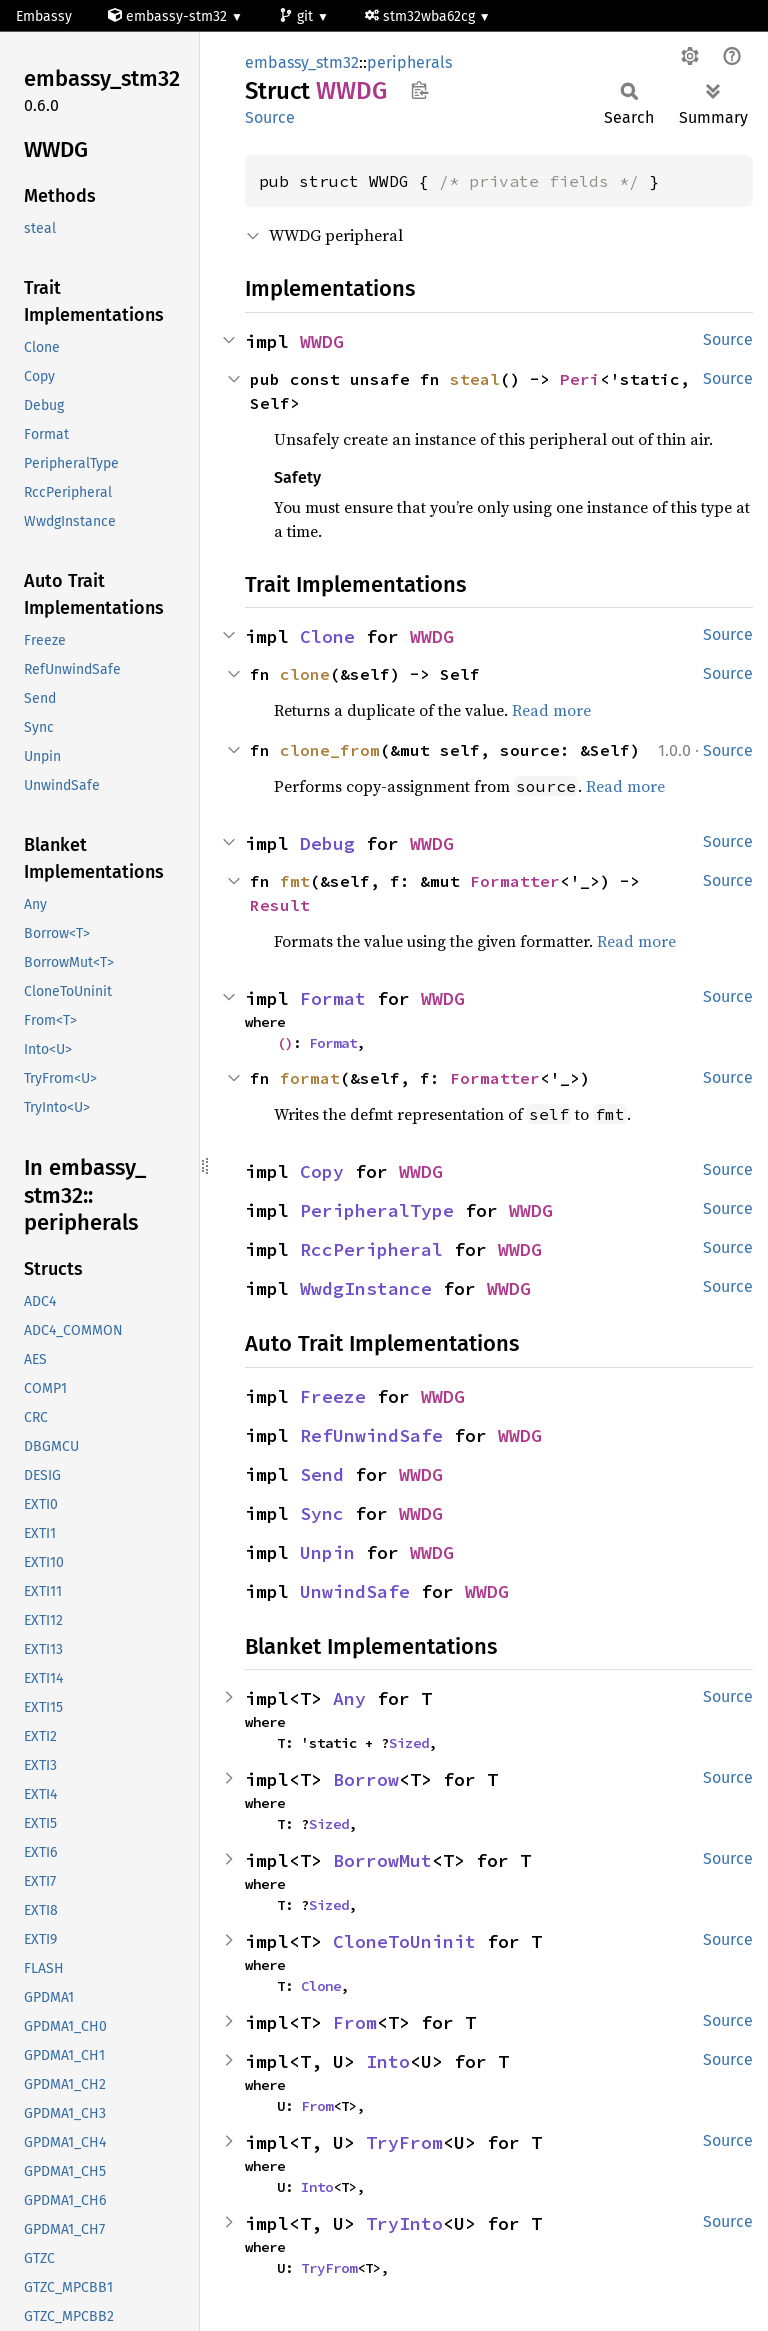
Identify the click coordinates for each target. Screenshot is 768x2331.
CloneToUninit (404, 1941)
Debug (327, 843)
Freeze (333, 1396)
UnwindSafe (355, 1591)
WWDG (322, 341)
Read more (551, 710)
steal (475, 379)
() (285, 1043)
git (298, 16)
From (355, 2022)
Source (270, 117)
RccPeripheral (371, 1249)
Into (388, 2061)
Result (280, 905)
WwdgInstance (366, 1288)
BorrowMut (382, 1860)
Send (322, 1474)
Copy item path (419, 90)
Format (333, 998)
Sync (322, 1513)
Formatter (515, 881)
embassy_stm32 (302, 62)
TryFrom (404, 2142)
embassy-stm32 (169, 16)
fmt (295, 881)
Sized (409, 1743)
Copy (322, 1171)
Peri (580, 379)
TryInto (404, 2223)
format (310, 1078)
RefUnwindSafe (371, 1435)
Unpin (327, 1552)
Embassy (44, 16)
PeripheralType (377, 1210)
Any (349, 1698)
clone (305, 674)
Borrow (366, 1779)
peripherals (409, 62)
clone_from (330, 750)
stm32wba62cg (422, 16)
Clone (327, 636)
